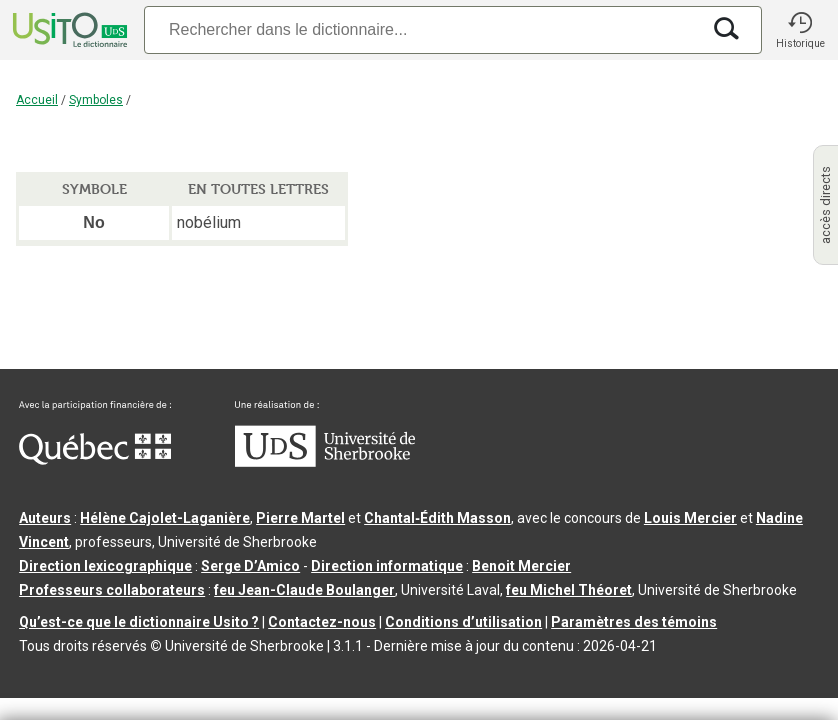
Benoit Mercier (521, 566)
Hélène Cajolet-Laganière (165, 518)
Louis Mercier (690, 518)
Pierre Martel (300, 518)
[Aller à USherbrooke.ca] (325, 462)
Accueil (37, 100)
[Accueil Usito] (68, 30)
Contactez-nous (322, 622)
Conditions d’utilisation (463, 622)
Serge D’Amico (250, 566)
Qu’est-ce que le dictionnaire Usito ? (139, 622)
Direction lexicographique (105, 566)
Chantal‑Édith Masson (437, 518)
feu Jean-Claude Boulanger (304, 590)
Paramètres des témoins (634, 622)
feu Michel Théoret (569, 590)
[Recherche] (422, 29)
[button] (800, 30)
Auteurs (45, 518)
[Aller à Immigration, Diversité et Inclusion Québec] (95, 460)
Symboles (96, 100)
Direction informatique (387, 566)
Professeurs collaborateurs (112, 590)
